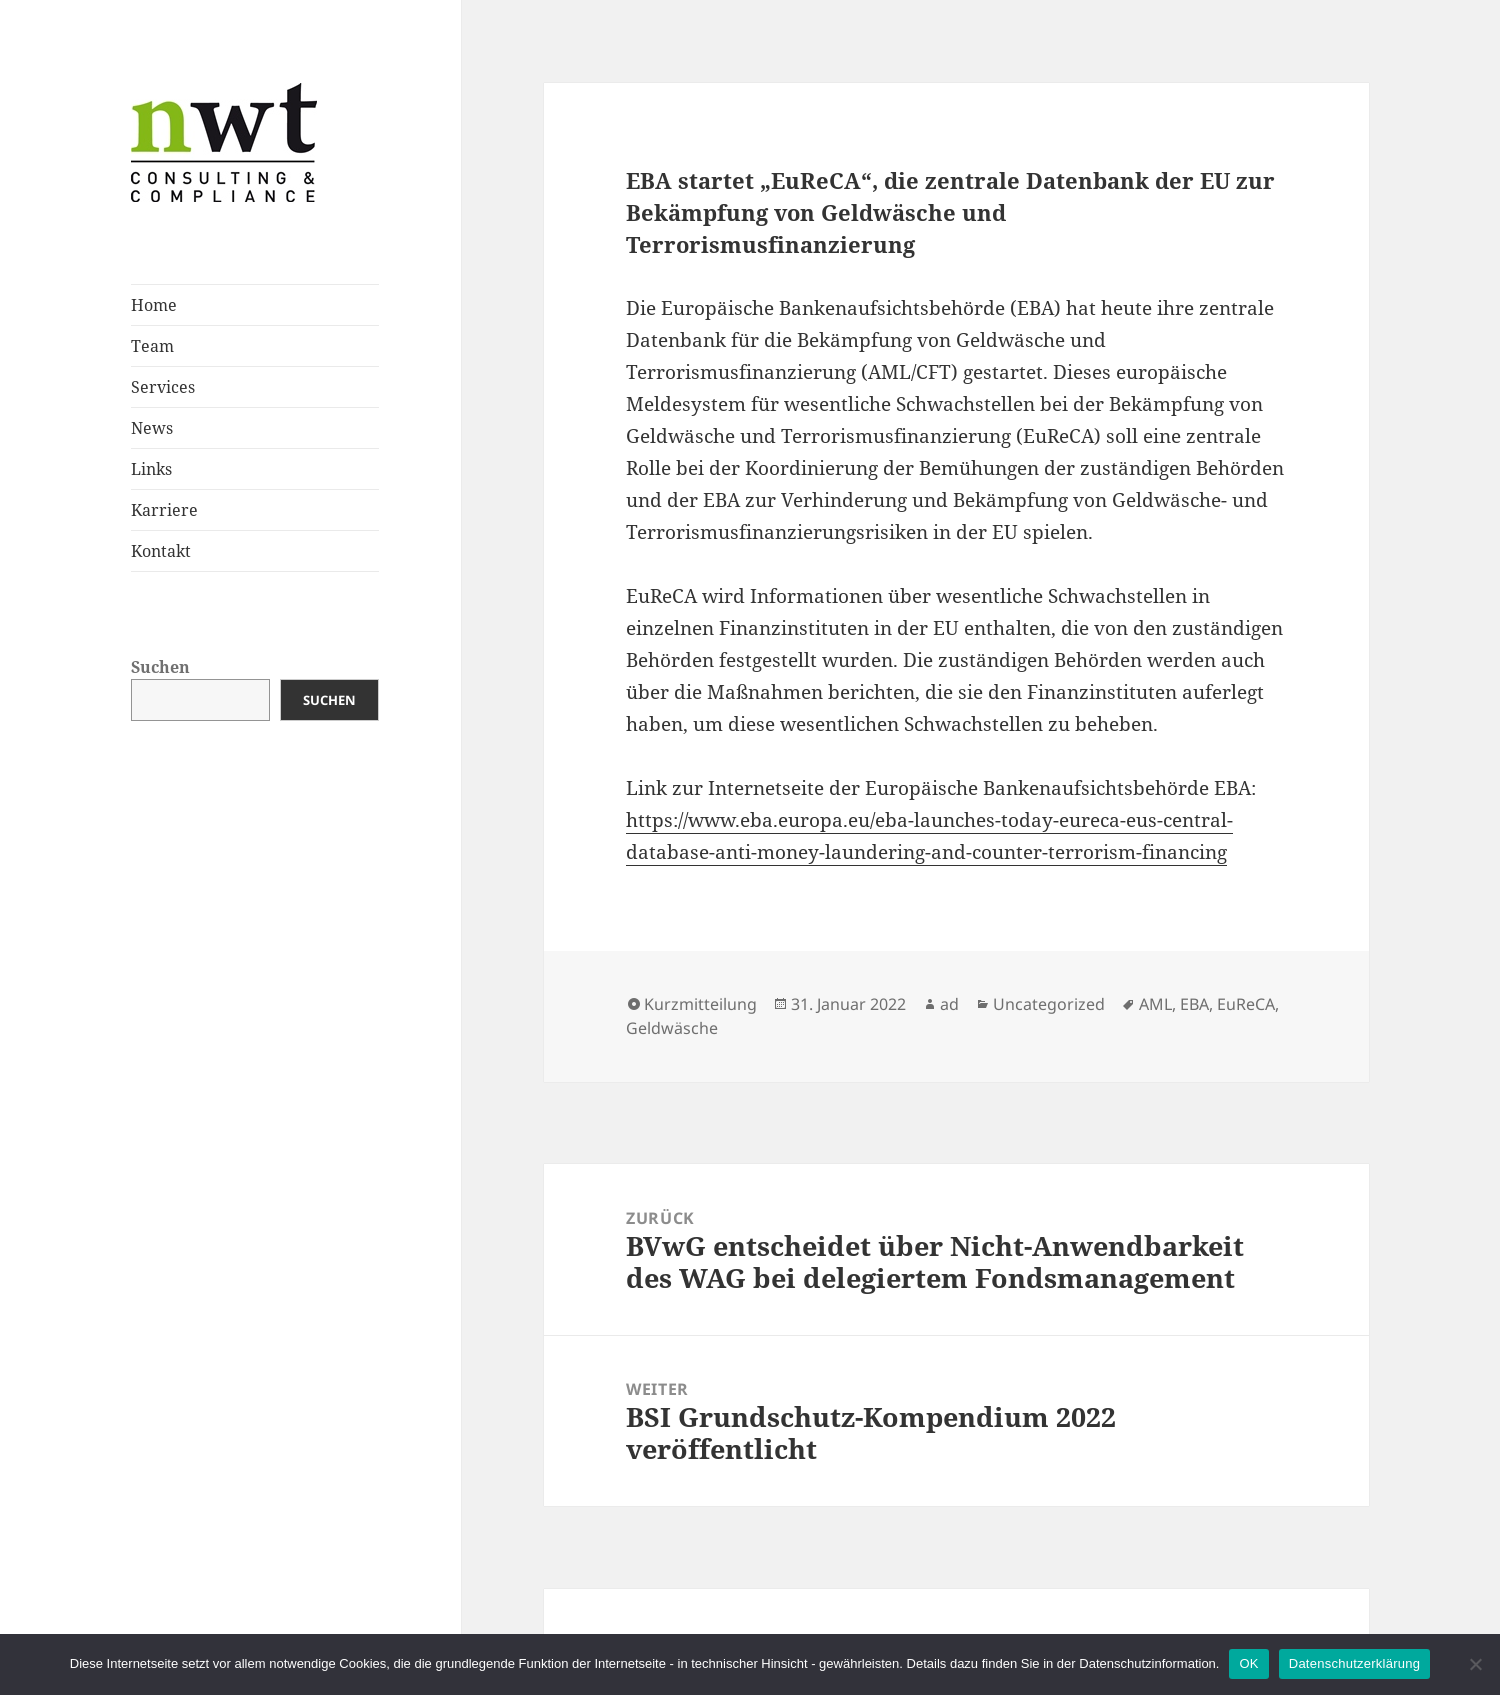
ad (949, 1004)
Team (152, 346)
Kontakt (161, 551)
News (152, 428)
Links (151, 469)
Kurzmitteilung (700, 1004)
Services (163, 387)
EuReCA (1246, 1004)
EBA (1194, 1004)
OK (1248, 1663)
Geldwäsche (672, 1028)
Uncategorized (1049, 1004)
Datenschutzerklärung (1354, 1663)
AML (1155, 1004)
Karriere (164, 510)
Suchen (160, 667)
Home (154, 305)
